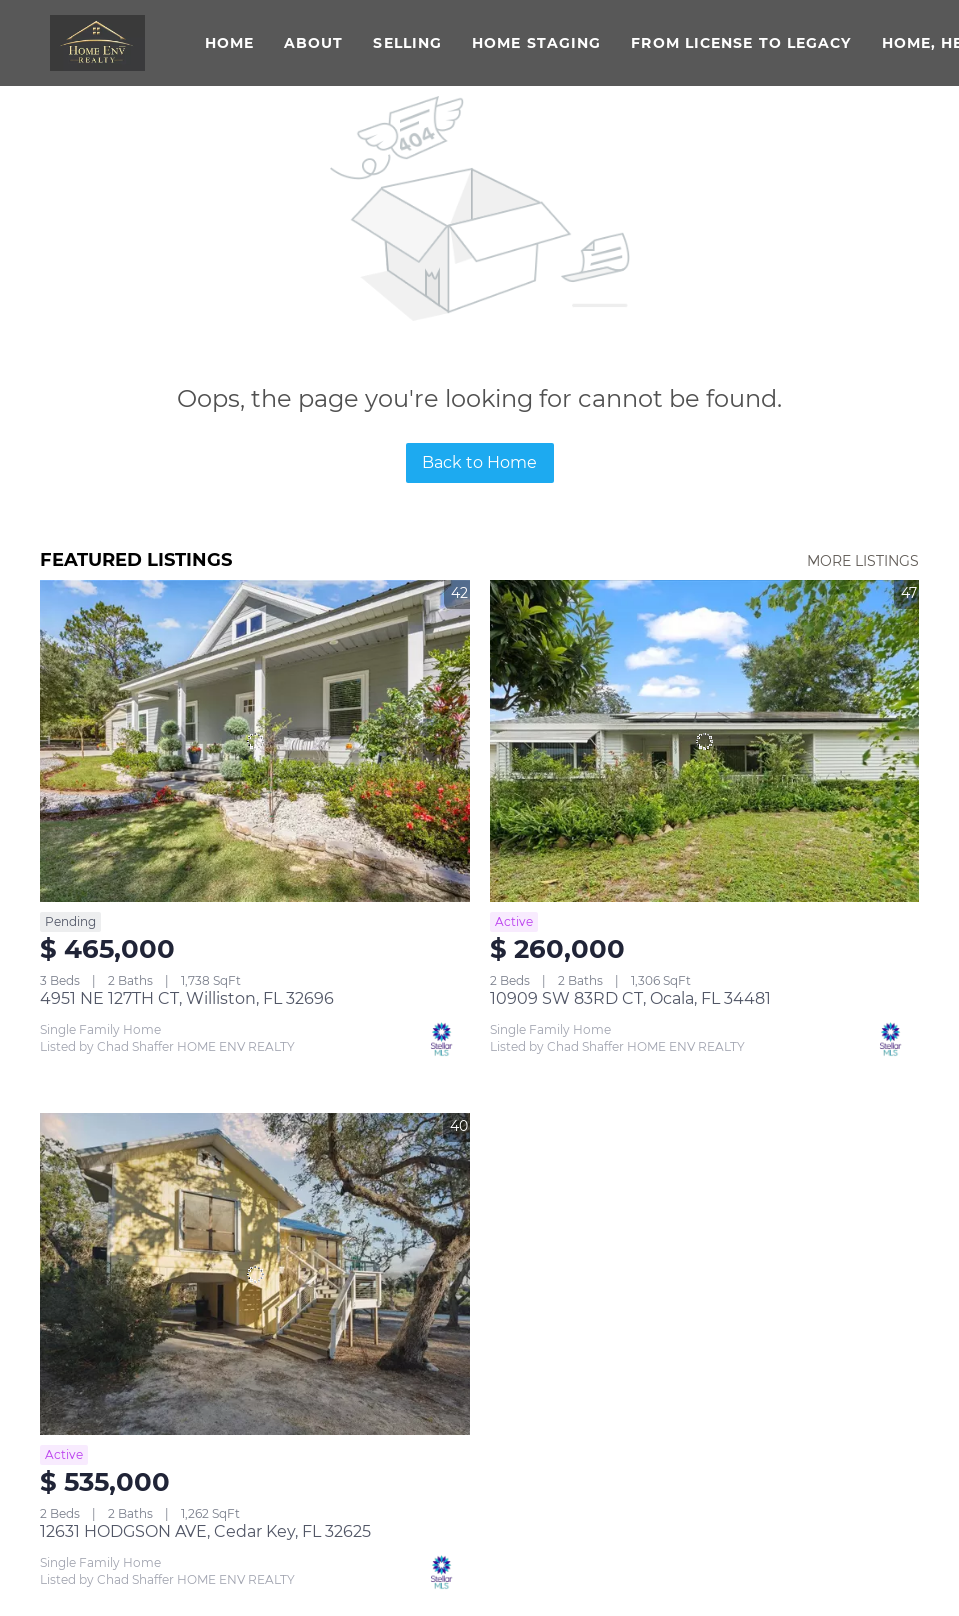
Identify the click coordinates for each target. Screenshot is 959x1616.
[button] (97, 43)
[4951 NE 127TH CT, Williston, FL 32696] (255, 741)
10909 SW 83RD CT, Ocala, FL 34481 (630, 998)
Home (229, 43)
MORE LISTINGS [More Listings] (863, 561)
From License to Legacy (741, 43)
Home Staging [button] (536, 43)
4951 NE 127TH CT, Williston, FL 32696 (187, 998)
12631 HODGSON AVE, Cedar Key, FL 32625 (205, 1531)
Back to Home (479, 462)
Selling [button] (407, 43)
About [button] (314, 43)
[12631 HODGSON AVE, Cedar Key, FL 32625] (255, 1274)
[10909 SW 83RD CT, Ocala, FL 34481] (705, 741)
